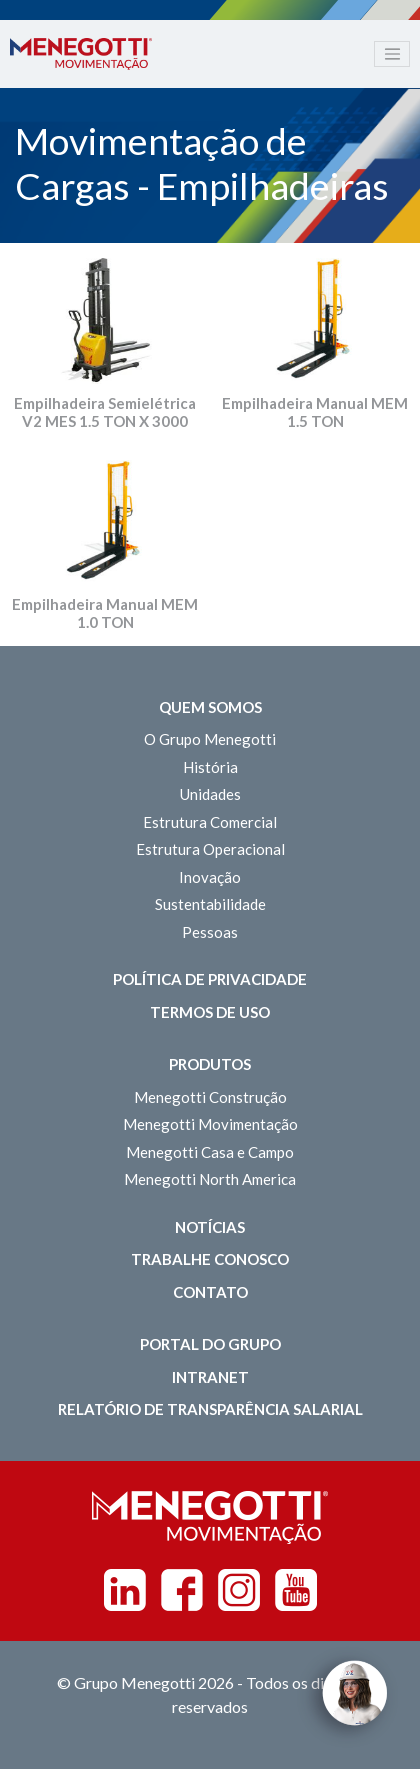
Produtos (210, 1064)
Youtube (296, 1590)
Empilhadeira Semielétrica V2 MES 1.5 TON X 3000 (105, 412)
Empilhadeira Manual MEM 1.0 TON (105, 613)
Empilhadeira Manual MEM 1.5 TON (315, 412)
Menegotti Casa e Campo (210, 1152)
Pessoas (210, 932)
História (210, 767)
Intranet (210, 1377)
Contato (210, 1292)
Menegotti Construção (210, 1097)
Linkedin (125, 1590)
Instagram (239, 1590)
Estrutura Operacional (210, 849)
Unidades (210, 794)
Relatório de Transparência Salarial (210, 1409)
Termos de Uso (210, 1012)
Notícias (210, 1227)
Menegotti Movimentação (210, 1124)
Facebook (182, 1590)
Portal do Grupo (210, 1344)
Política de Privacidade (210, 979)
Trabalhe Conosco (210, 1259)
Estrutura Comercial (210, 822)
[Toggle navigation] (392, 54)
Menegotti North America (210, 1179)
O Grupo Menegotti (210, 739)
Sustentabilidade (210, 904)
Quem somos (210, 707)
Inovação (210, 877)
